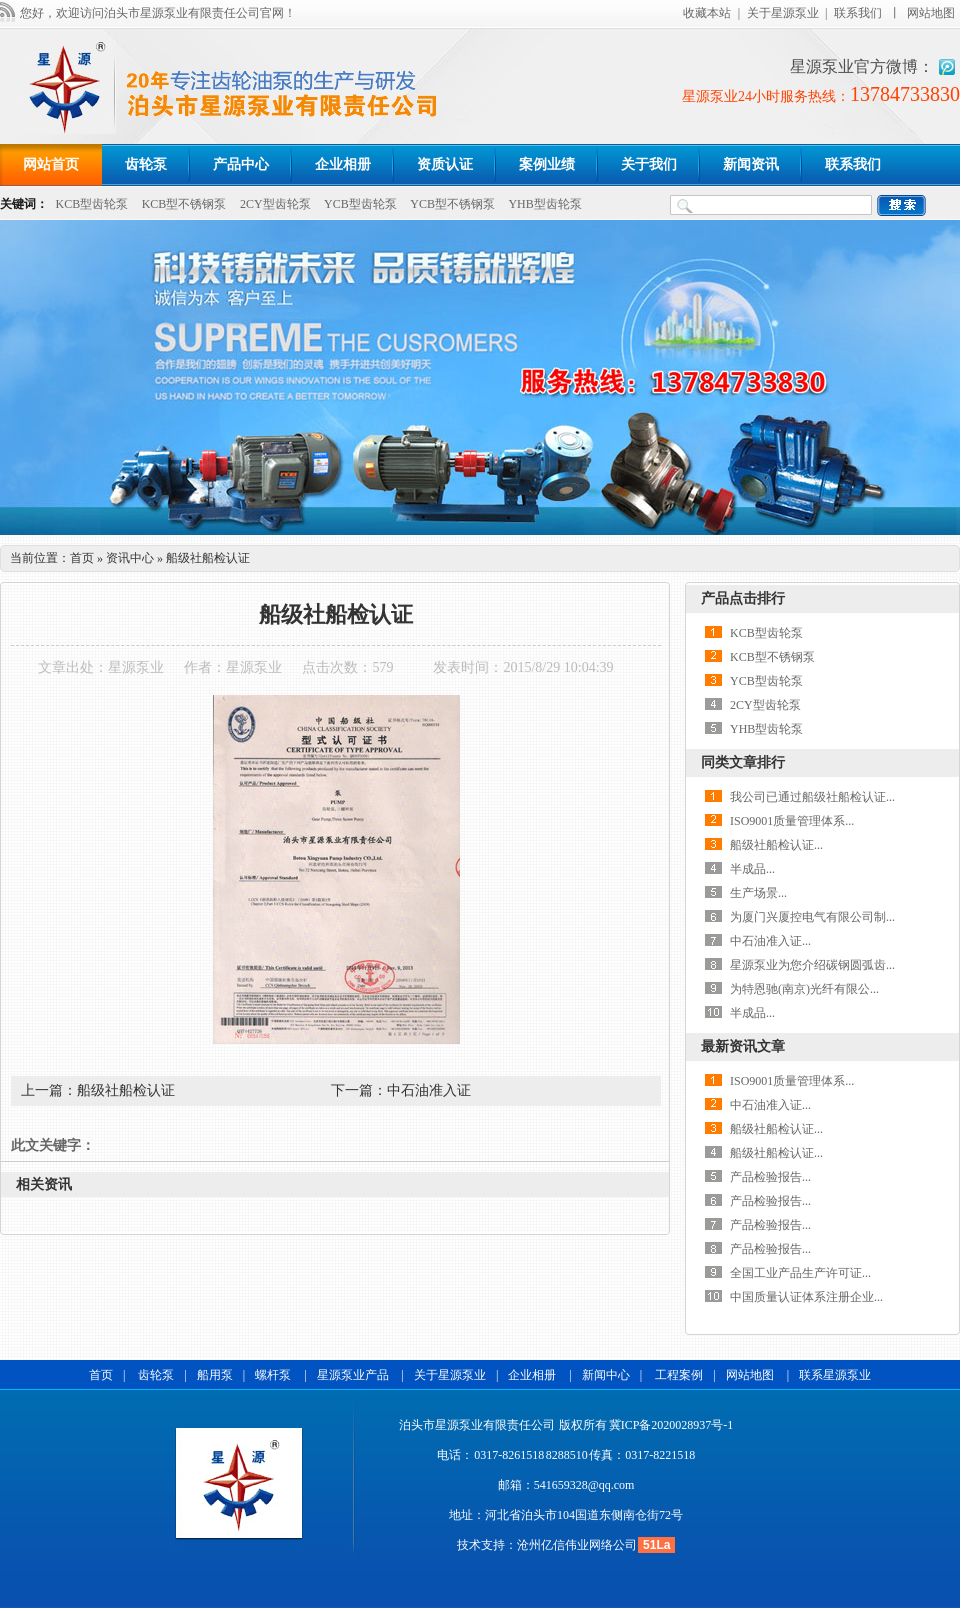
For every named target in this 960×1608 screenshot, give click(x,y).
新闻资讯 (751, 164)
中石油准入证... (770, 941)
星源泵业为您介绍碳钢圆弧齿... (812, 965)
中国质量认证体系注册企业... (806, 1297)
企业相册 (343, 164)
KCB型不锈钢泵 (184, 204)
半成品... (752, 869)
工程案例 (679, 1375)
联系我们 (858, 13)
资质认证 (445, 164)
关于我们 (649, 164)
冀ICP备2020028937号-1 (671, 1425)
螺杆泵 (274, 1375)
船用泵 (215, 1375)
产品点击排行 (743, 598)
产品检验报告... (770, 1177)
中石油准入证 (429, 1090)
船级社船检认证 (126, 1090)
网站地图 (931, 13)
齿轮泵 (146, 164)
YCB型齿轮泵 (360, 204)
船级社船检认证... (776, 845)
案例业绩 (547, 164)
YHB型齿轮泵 (544, 204)
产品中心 (241, 164)
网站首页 (51, 164)
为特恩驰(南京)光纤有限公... (804, 989)
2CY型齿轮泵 (275, 204)
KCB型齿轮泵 (92, 204)
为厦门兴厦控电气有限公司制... (812, 917)
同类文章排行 (743, 762)
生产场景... (758, 893)
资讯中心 (130, 558)
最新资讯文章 (743, 1046)
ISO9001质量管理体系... (792, 821)
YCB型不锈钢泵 (452, 204)
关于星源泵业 (783, 13)
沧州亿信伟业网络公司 (577, 1545)
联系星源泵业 (835, 1375)
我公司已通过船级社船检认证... (812, 797)
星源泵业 (136, 667)
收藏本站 (707, 13)
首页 (82, 558)
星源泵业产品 (354, 1375)
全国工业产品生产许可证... (800, 1273)
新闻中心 (606, 1375)
